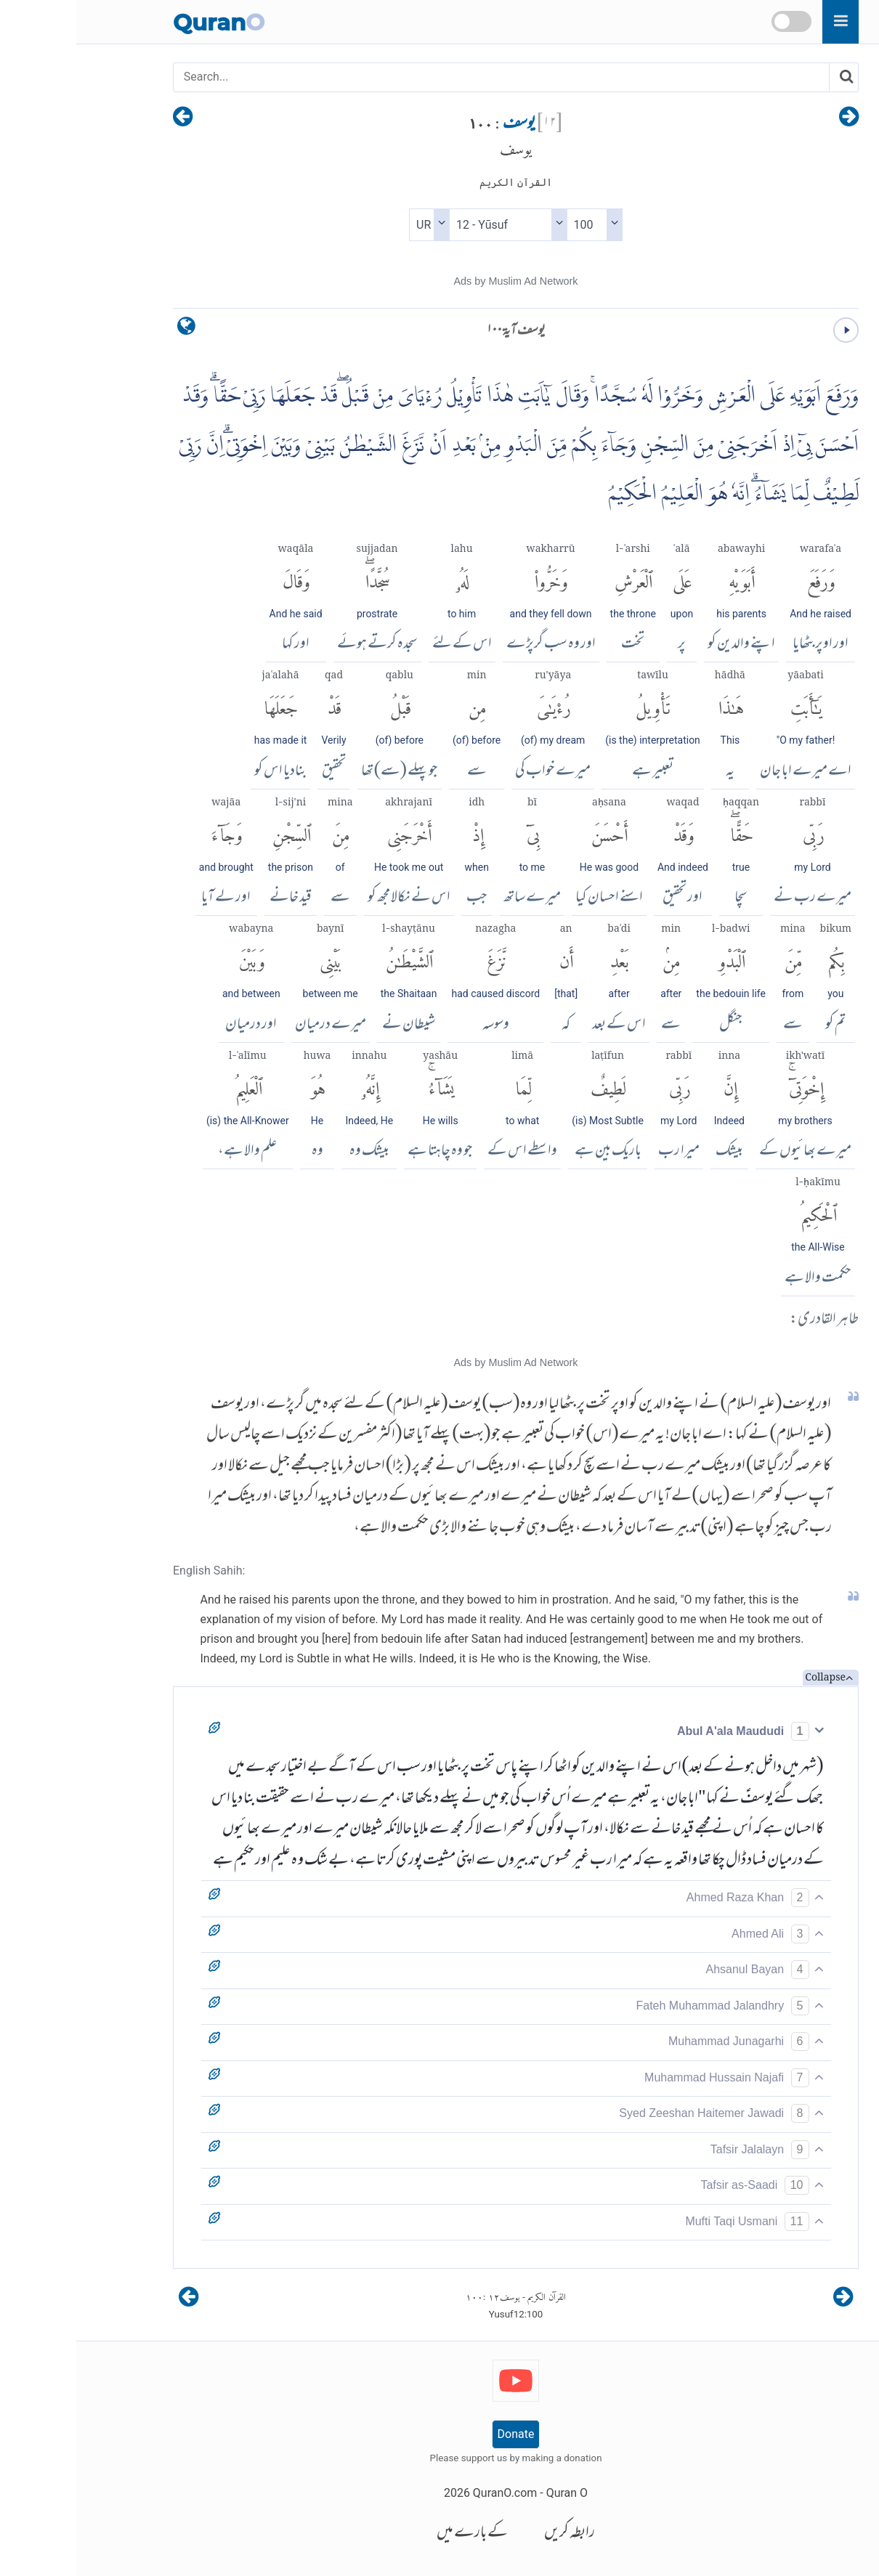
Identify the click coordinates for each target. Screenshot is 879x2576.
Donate (439, 2434)
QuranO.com (429, 2493)
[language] (110, 329)
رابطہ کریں (493, 2533)
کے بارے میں (396, 2533)
